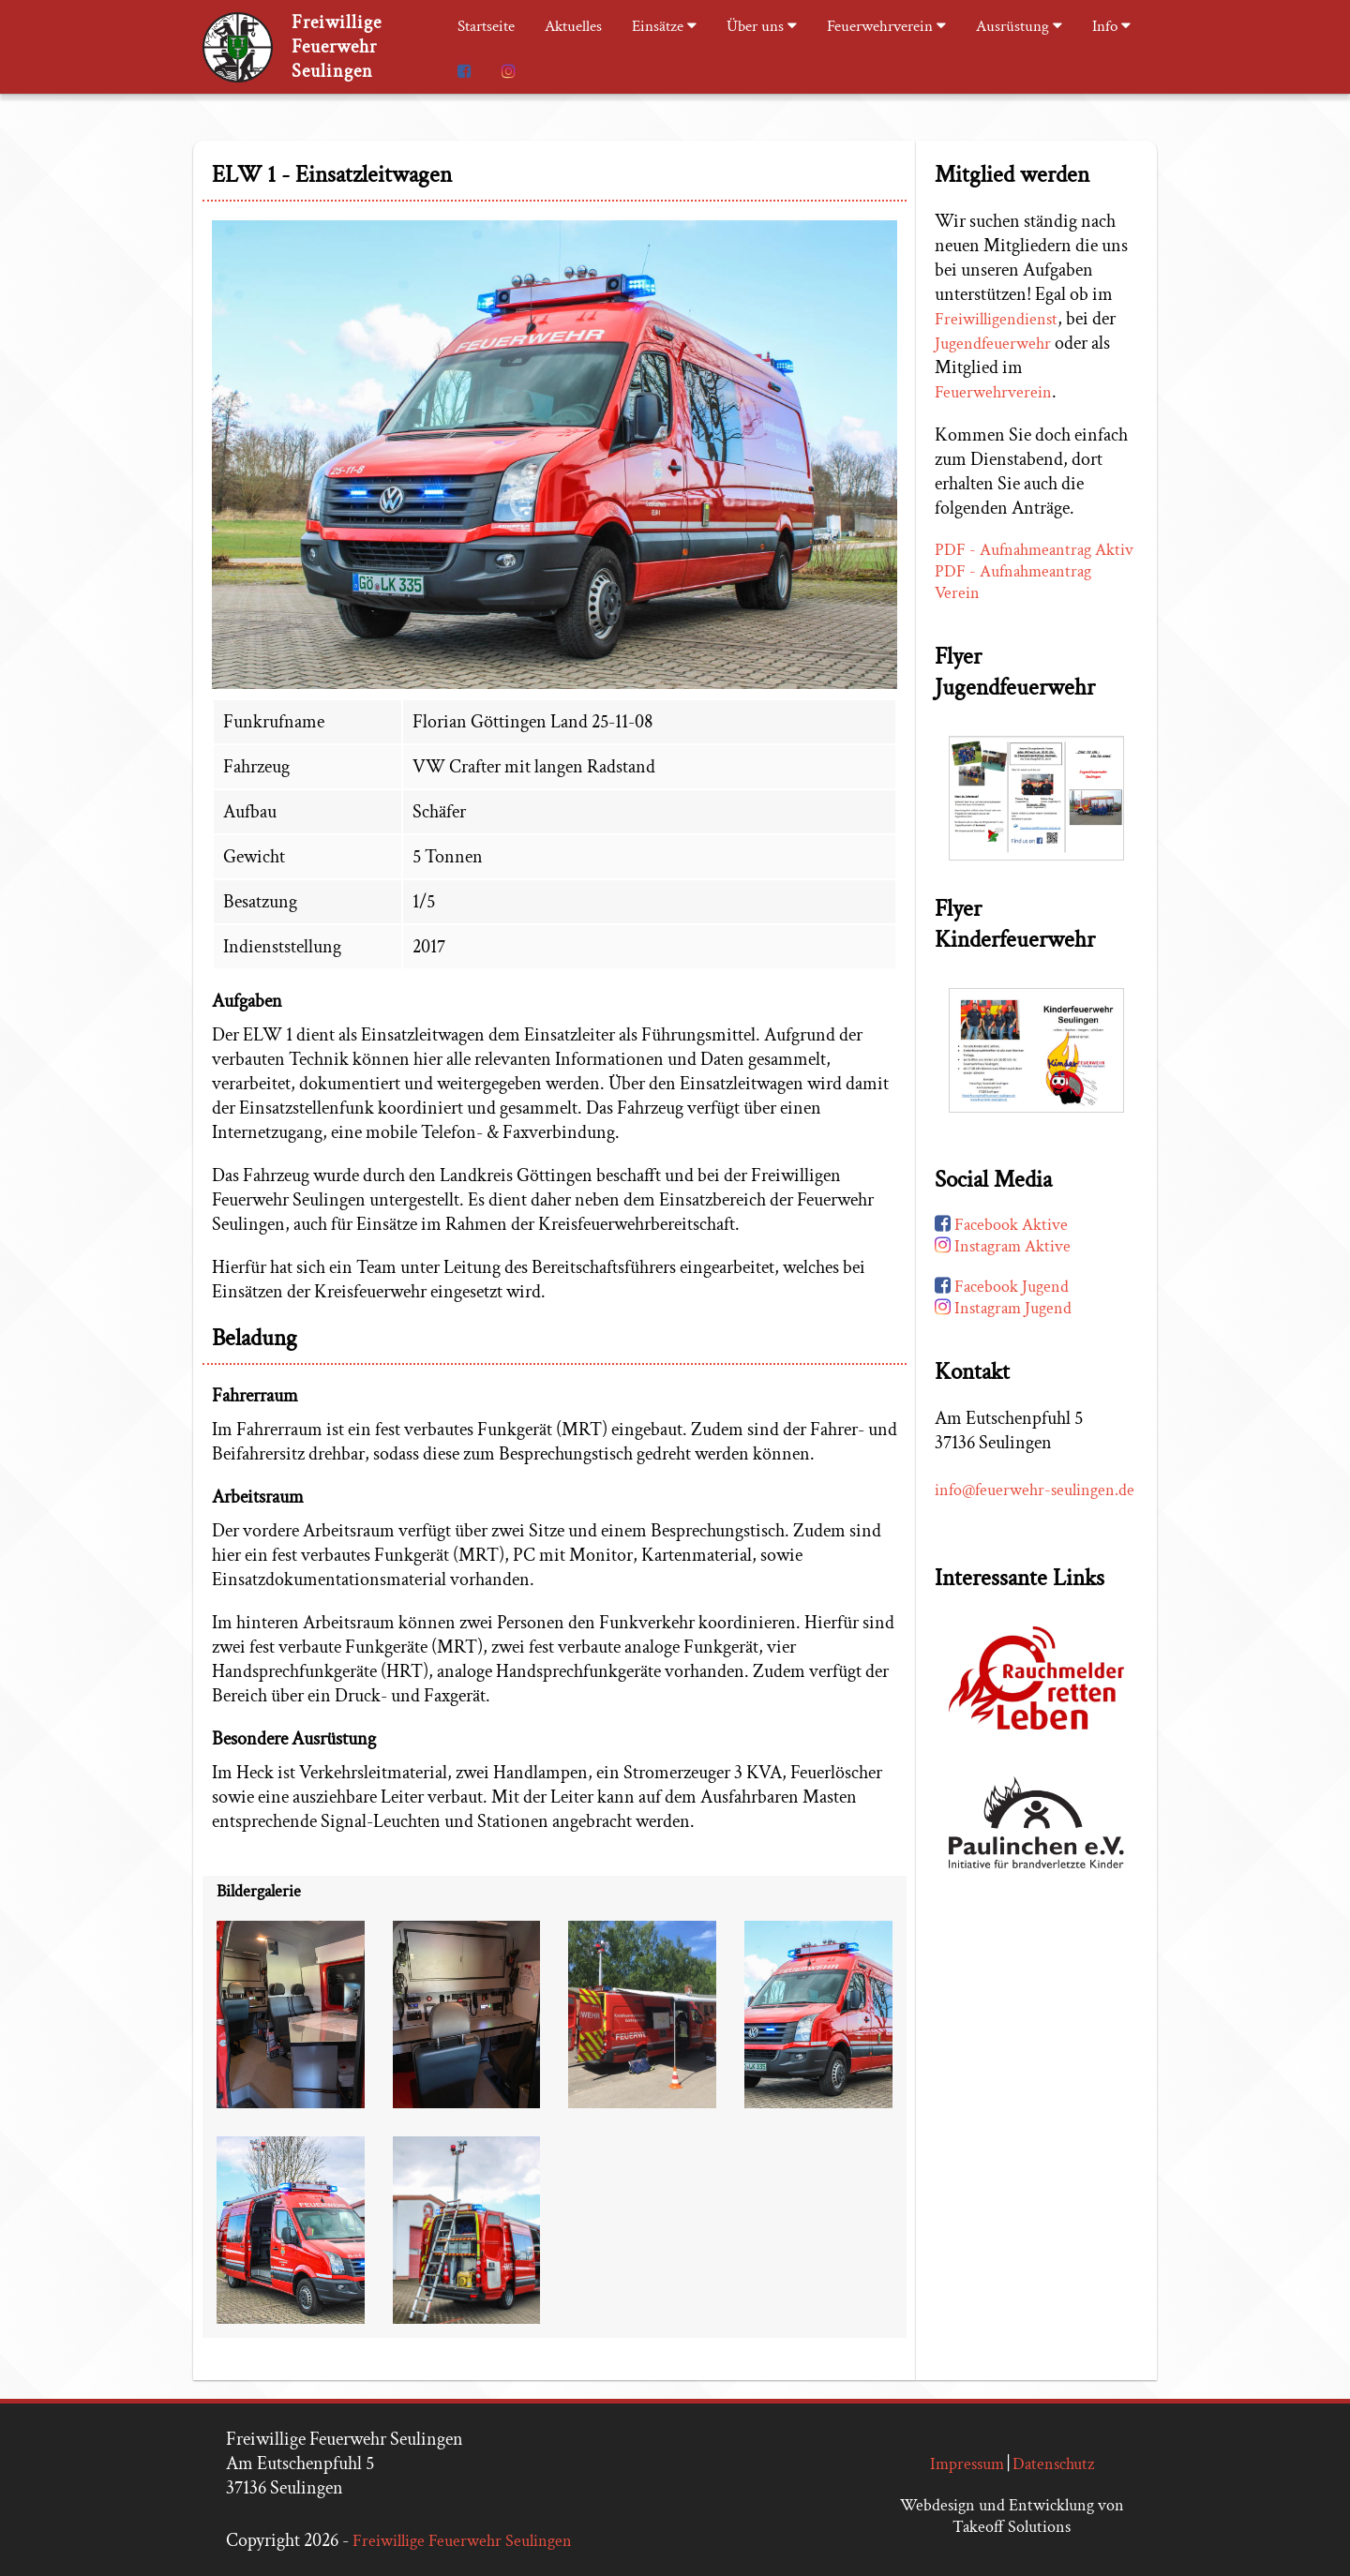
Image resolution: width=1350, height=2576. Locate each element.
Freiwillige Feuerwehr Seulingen (462, 2541)
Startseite (486, 26)
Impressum (967, 2464)
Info (1111, 26)
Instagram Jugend (1003, 1308)
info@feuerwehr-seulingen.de (1034, 1490)
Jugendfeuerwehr (993, 343)
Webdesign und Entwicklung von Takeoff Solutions (1012, 2516)
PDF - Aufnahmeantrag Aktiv (1034, 550)
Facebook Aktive (1001, 1225)
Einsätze (664, 26)
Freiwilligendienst (996, 319)
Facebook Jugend (1002, 1286)
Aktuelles (573, 26)
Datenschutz (1053, 2464)
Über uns (762, 26)
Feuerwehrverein (886, 26)
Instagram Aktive (1003, 1246)
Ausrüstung (1019, 26)
